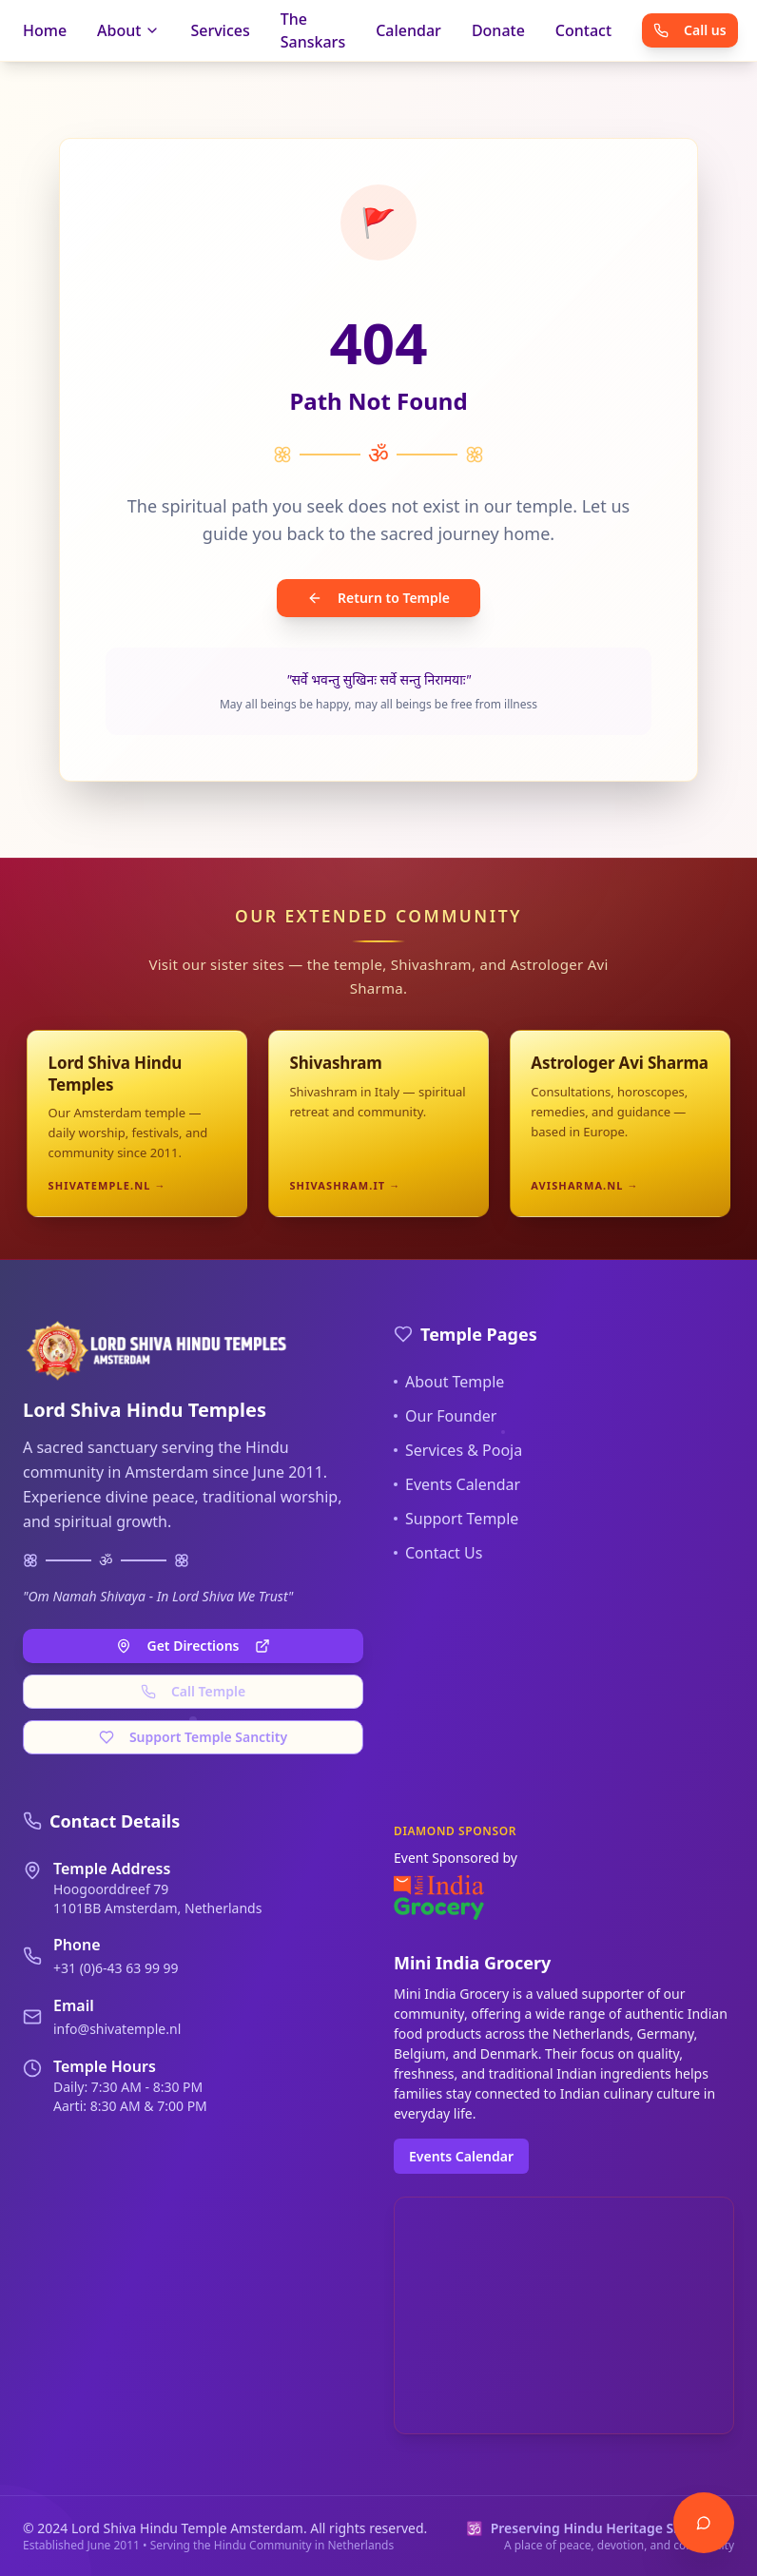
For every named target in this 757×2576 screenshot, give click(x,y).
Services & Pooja (458, 1450)
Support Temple (456, 1518)
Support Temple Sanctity (193, 1737)
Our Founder (445, 1415)
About (128, 30)
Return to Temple (378, 598)
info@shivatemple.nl (117, 2029)
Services (219, 30)
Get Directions (192, 1646)
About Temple (449, 1381)
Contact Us (438, 1552)
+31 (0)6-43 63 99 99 (116, 1968)
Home (45, 30)
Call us (690, 30)
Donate (498, 30)
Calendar (408, 30)
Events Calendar (457, 1484)
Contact (583, 30)
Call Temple (193, 1691)
